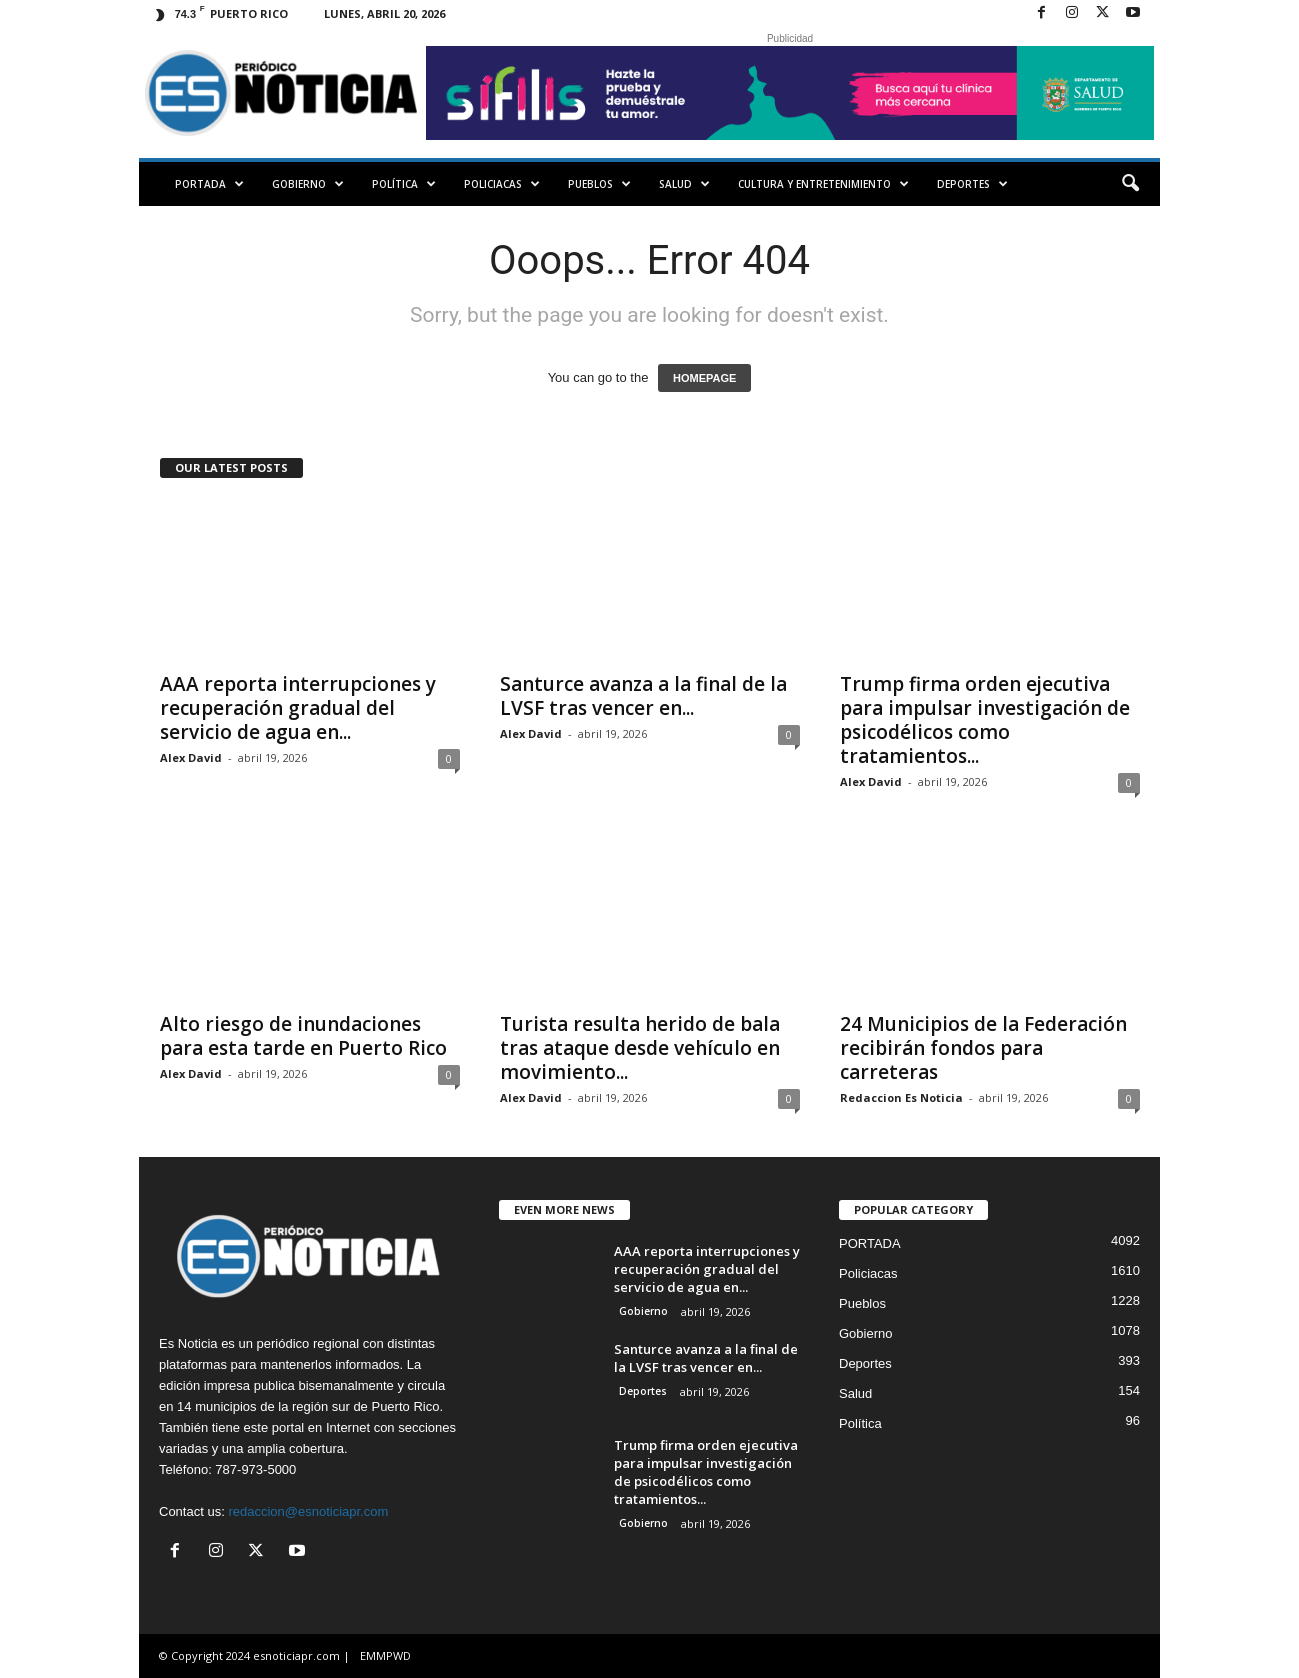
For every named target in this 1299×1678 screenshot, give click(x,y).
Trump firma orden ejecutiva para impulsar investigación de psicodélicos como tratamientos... (985, 720)
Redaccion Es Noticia (901, 1097)
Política (404, 184)
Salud (684, 184)
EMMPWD (385, 1655)
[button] (1130, 184)
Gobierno (308, 184)
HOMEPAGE (704, 378)
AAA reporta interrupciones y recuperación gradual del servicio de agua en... (298, 708)
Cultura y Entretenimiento (823, 184)
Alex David (191, 757)
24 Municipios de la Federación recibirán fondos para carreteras (983, 1048)
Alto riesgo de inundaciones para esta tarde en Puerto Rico (303, 1036)
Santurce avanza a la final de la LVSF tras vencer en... (643, 696)
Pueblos (599, 184)
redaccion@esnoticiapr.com (308, 1511)
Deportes (972, 184)
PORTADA (209, 184)
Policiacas (502, 184)
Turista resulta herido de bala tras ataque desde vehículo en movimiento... (640, 1048)
